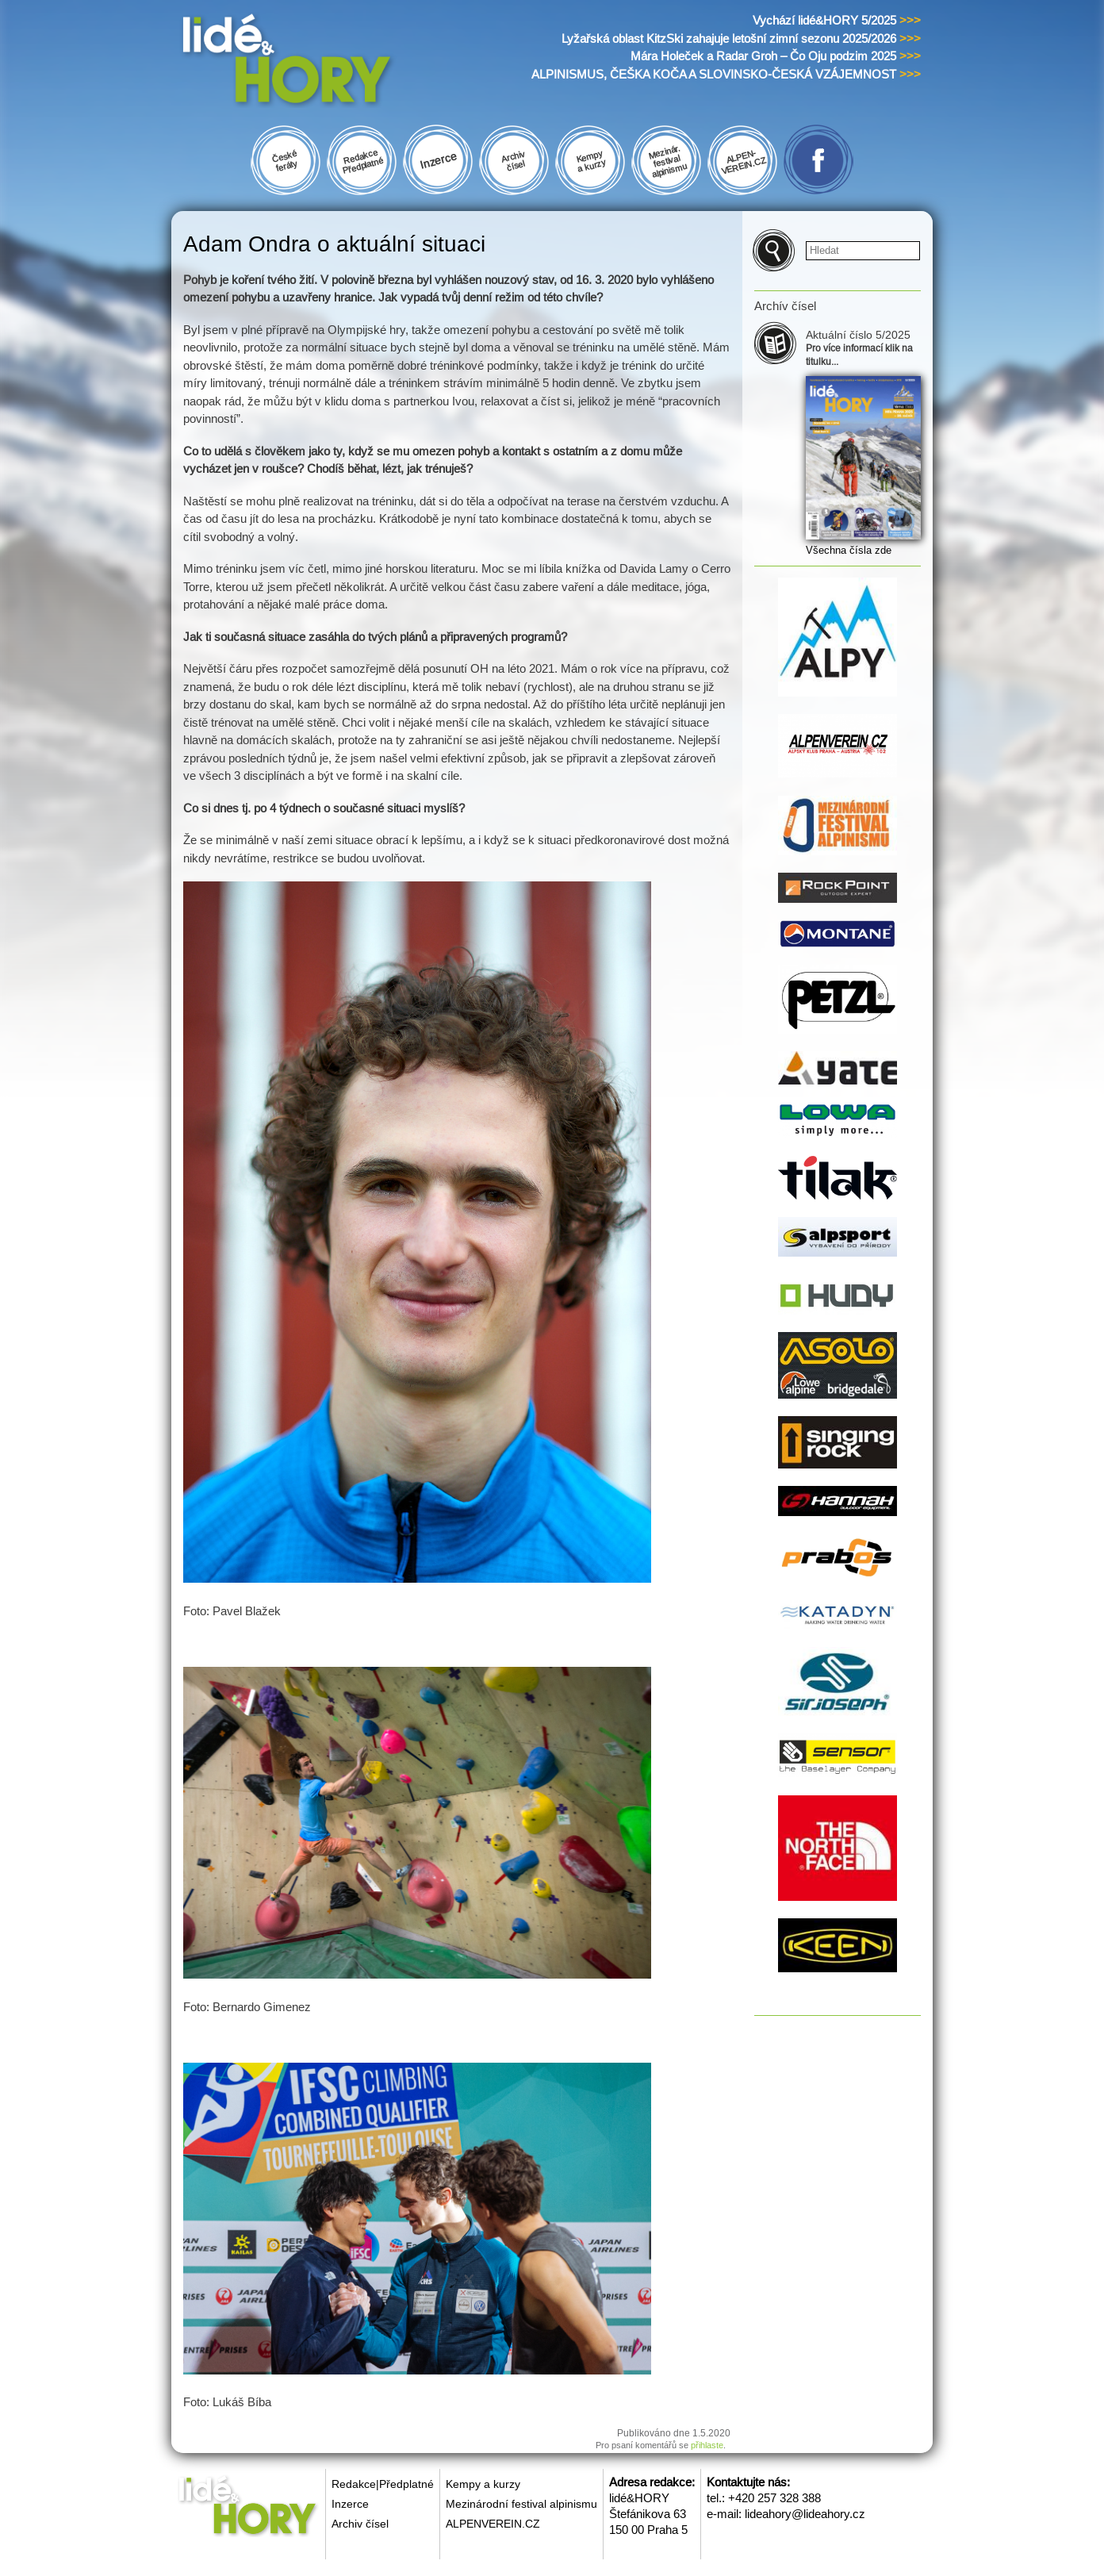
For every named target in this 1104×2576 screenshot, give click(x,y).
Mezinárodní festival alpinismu (521, 2503)
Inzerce (350, 2503)
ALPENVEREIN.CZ (493, 2523)
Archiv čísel (360, 2523)
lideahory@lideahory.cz (805, 2513)
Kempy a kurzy (483, 2484)
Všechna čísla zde (848, 550)
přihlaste (707, 2445)
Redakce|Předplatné (383, 2484)
